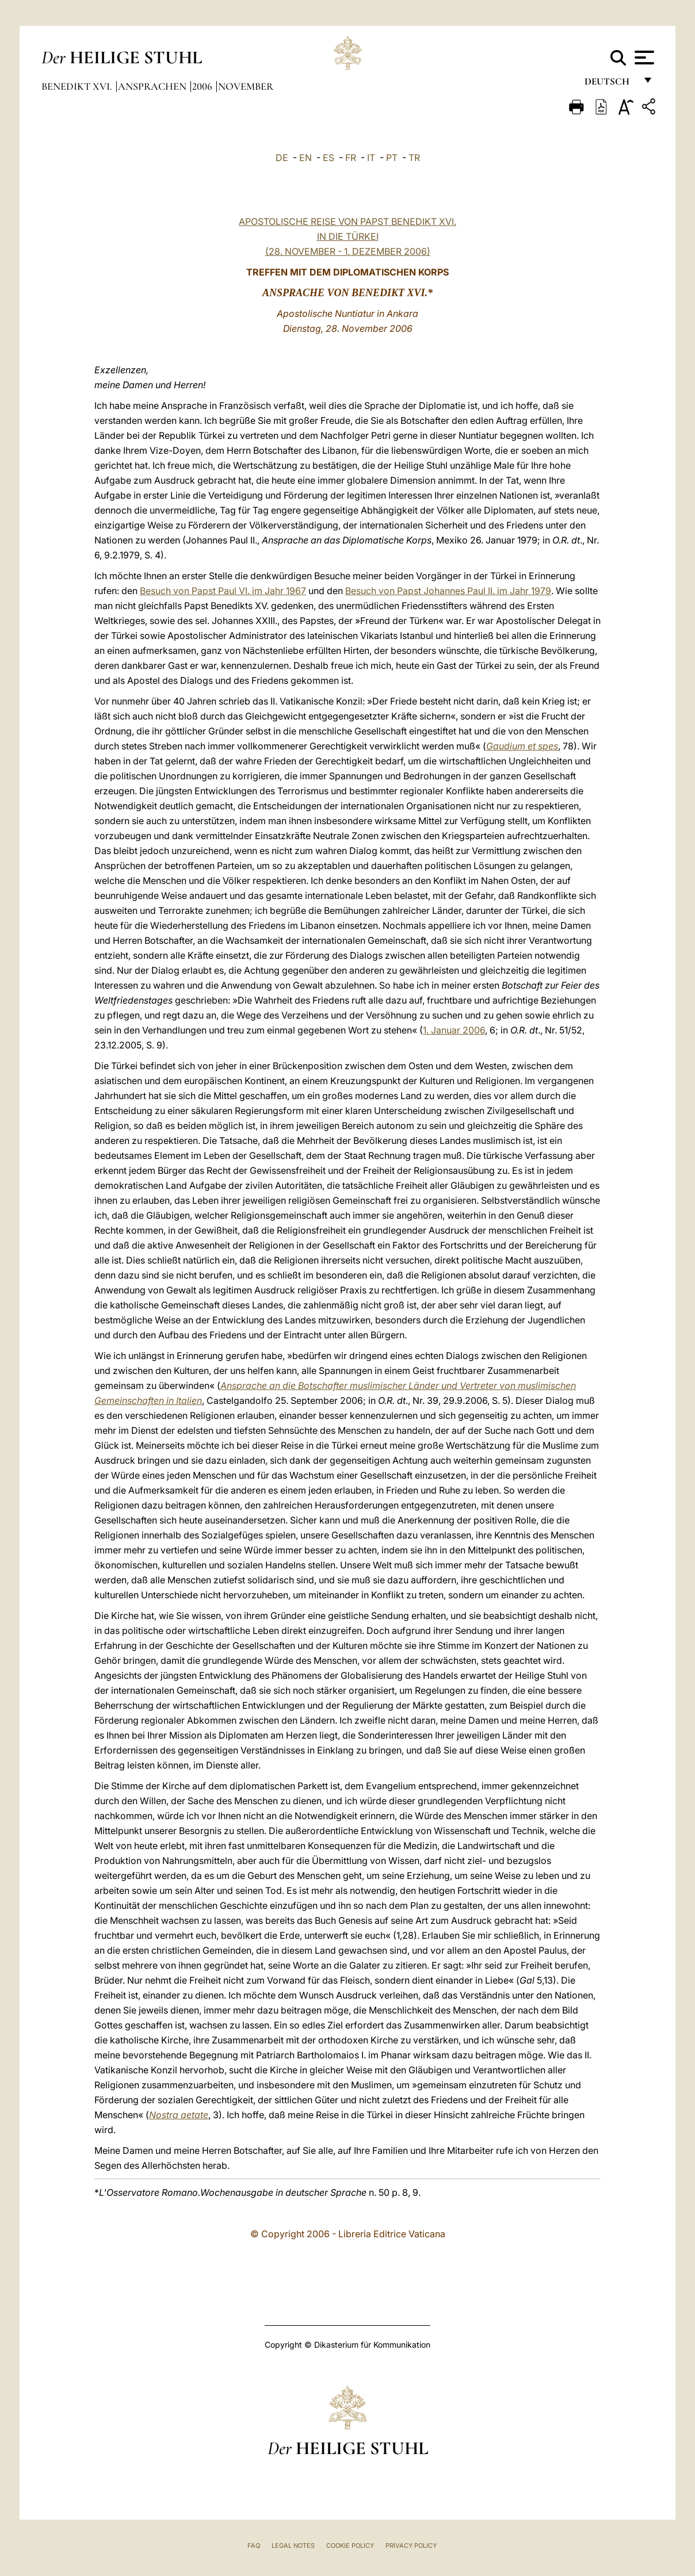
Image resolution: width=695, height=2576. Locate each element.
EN (305, 157)
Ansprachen (153, 86)
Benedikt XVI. (77, 86)
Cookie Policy (350, 2545)
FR (350, 157)
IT (371, 157)
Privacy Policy (411, 2545)
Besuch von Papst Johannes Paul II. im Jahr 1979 (448, 590)
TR (414, 157)
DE (282, 157)
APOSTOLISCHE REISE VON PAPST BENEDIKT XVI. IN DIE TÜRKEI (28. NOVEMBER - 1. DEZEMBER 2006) (347, 236)
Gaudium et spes (522, 746)
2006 (203, 86)
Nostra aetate (178, 2114)
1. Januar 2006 (454, 1030)
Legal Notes (293, 2545)
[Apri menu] (643, 57)
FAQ (253, 2545)
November (245, 86)
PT (392, 157)
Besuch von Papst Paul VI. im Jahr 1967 (223, 590)
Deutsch (610, 85)
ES (328, 157)
